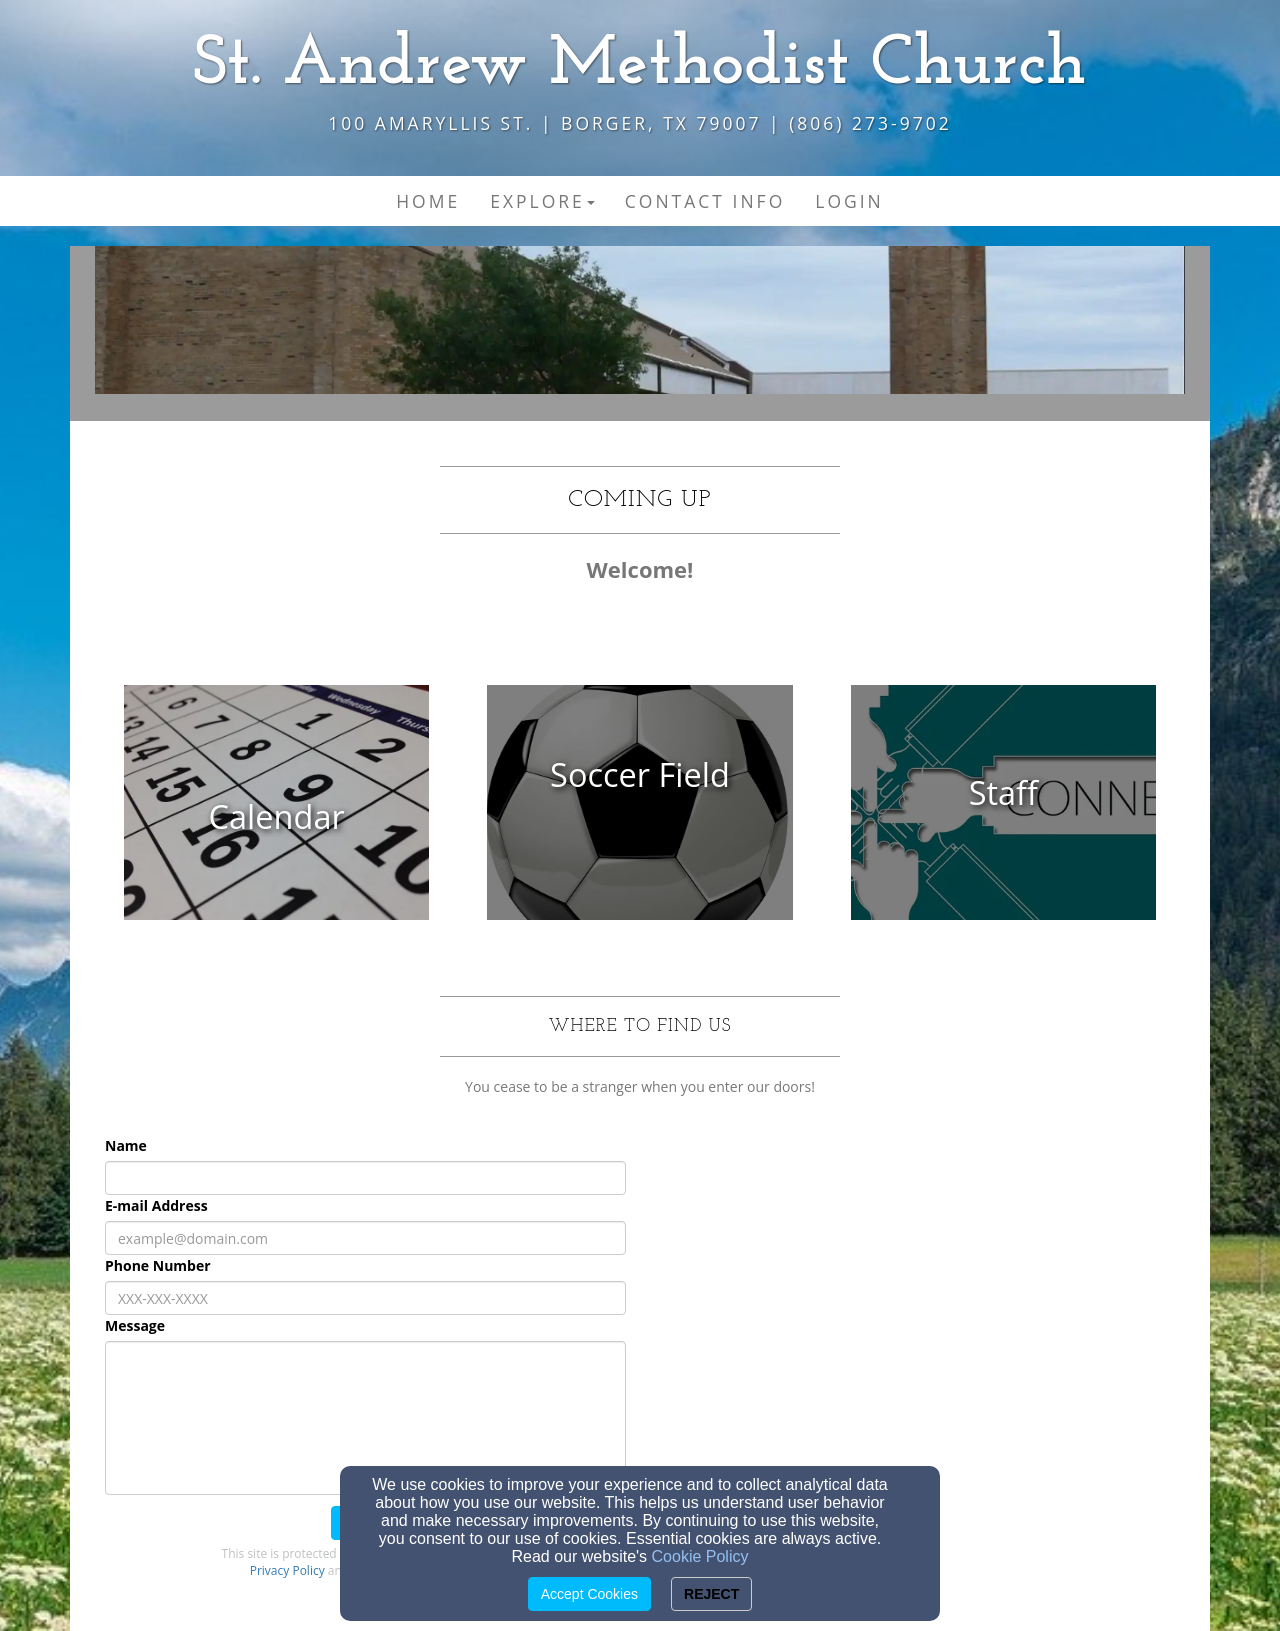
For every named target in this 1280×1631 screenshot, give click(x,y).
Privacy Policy (287, 1570)
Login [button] (849, 201)
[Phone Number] (365, 1298)
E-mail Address (156, 1205)
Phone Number (158, 1265)
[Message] (365, 1418)
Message (135, 1325)
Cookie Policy (700, 1556)
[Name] (365, 1178)
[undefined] (276, 817)
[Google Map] (914, 1276)
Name (126, 1145)
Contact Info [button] (705, 201)
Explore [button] (542, 201)
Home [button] (428, 201)
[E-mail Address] (365, 1238)
